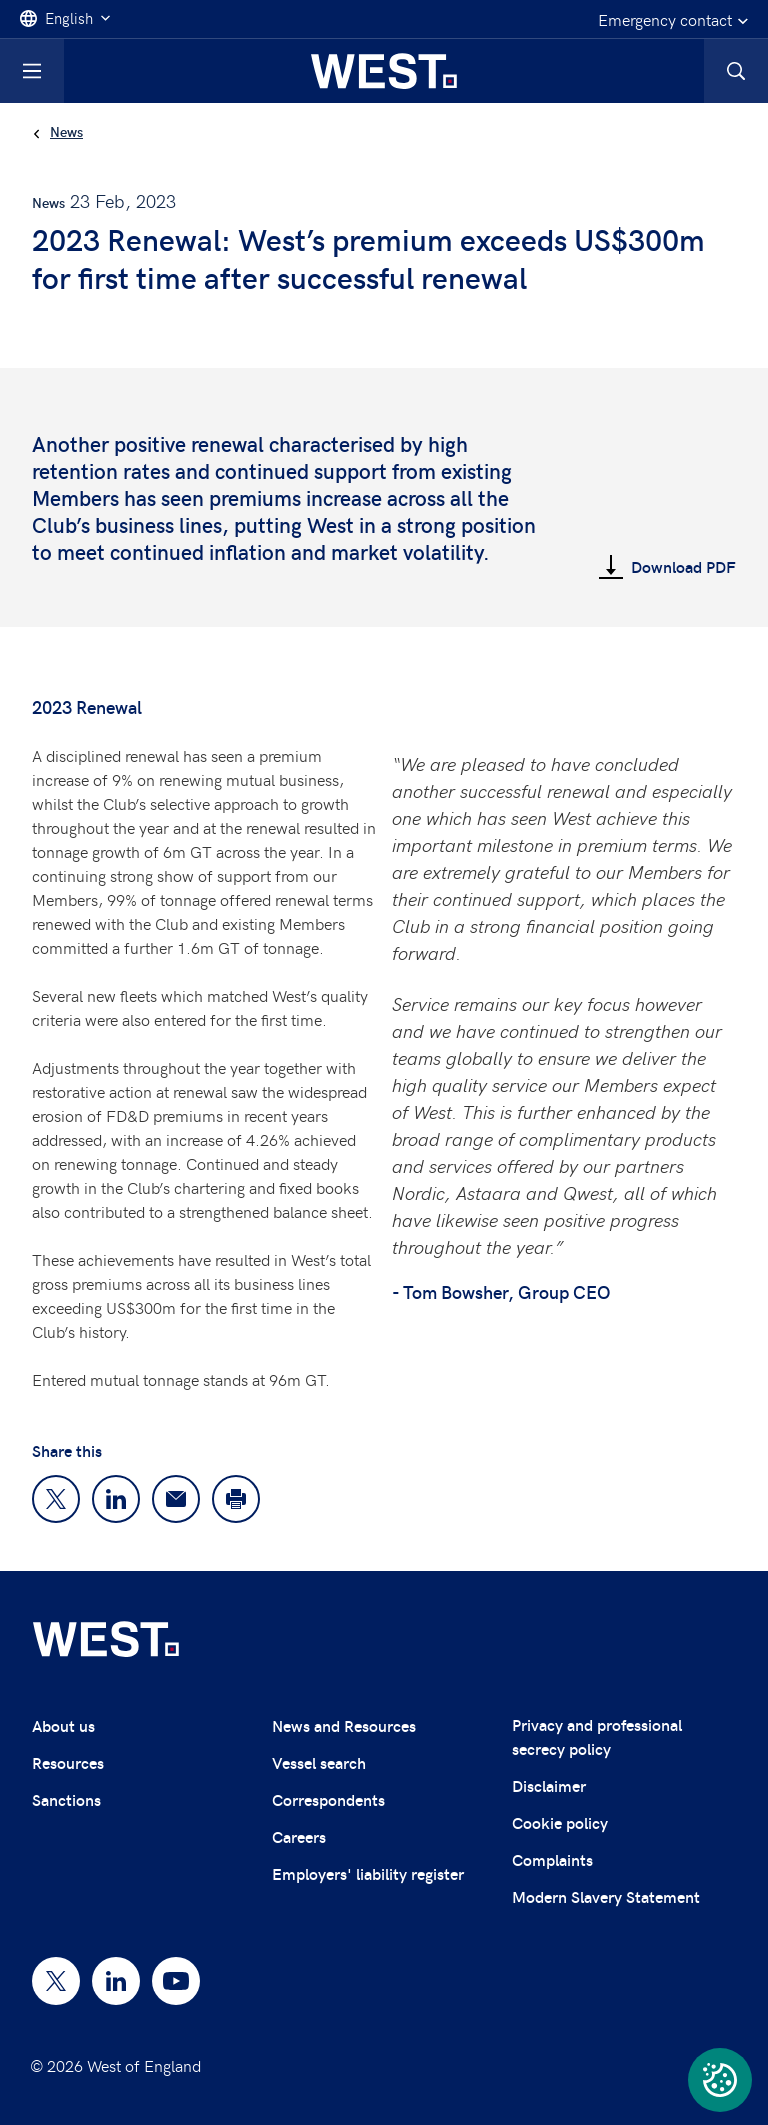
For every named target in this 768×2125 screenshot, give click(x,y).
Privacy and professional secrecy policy (597, 1736)
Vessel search (319, 1762)
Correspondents (328, 1799)
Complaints (552, 1859)
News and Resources (344, 1725)
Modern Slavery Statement (606, 1896)
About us (63, 1725)
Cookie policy (560, 1822)
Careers (299, 1836)
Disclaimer (549, 1785)
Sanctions (66, 1799)
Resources (68, 1762)
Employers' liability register (368, 1873)
